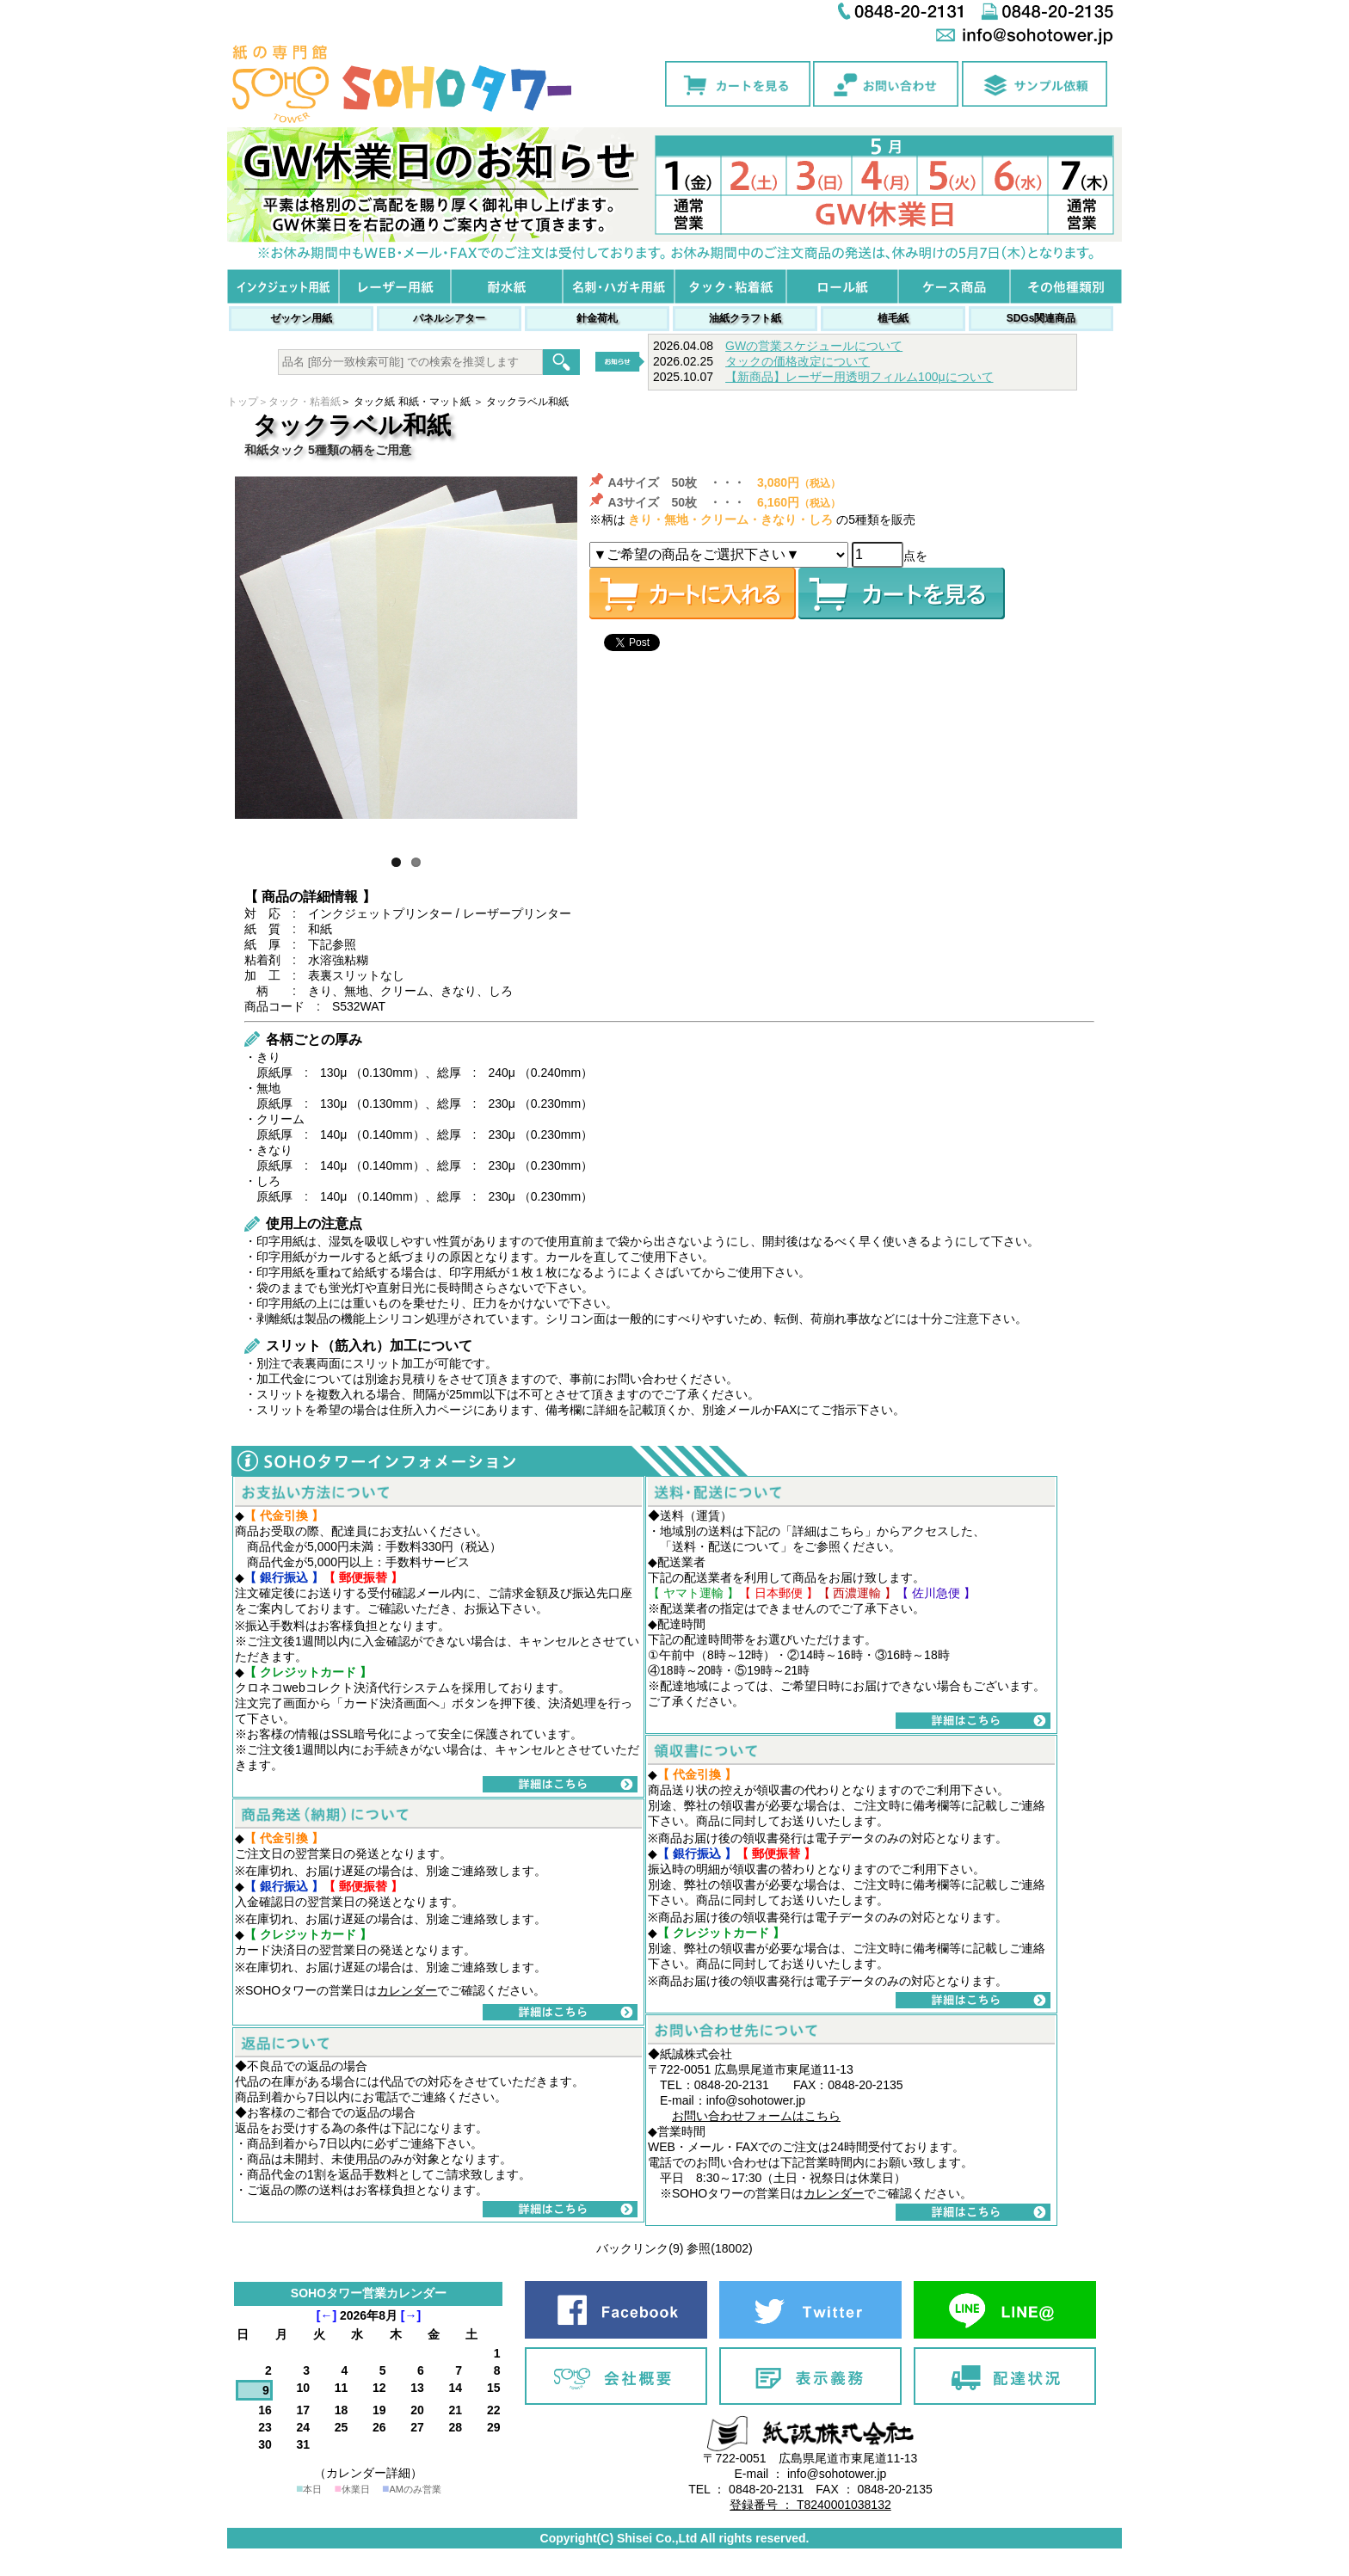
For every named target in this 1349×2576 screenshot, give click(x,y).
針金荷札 (597, 318)
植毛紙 (893, 318)
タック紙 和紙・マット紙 (412, 402)
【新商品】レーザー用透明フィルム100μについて (859, 377)
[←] (326, 2315)
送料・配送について (726, 1546)
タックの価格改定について (797, 361)
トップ (242, 402)
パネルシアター (449, 318)
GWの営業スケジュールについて (813, 346)
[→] (411, 2315)
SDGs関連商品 (1041, 318)
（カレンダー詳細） (368, 2473)
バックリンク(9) (639, 2248)
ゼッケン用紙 (301, 318)
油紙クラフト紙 (745, 318)
